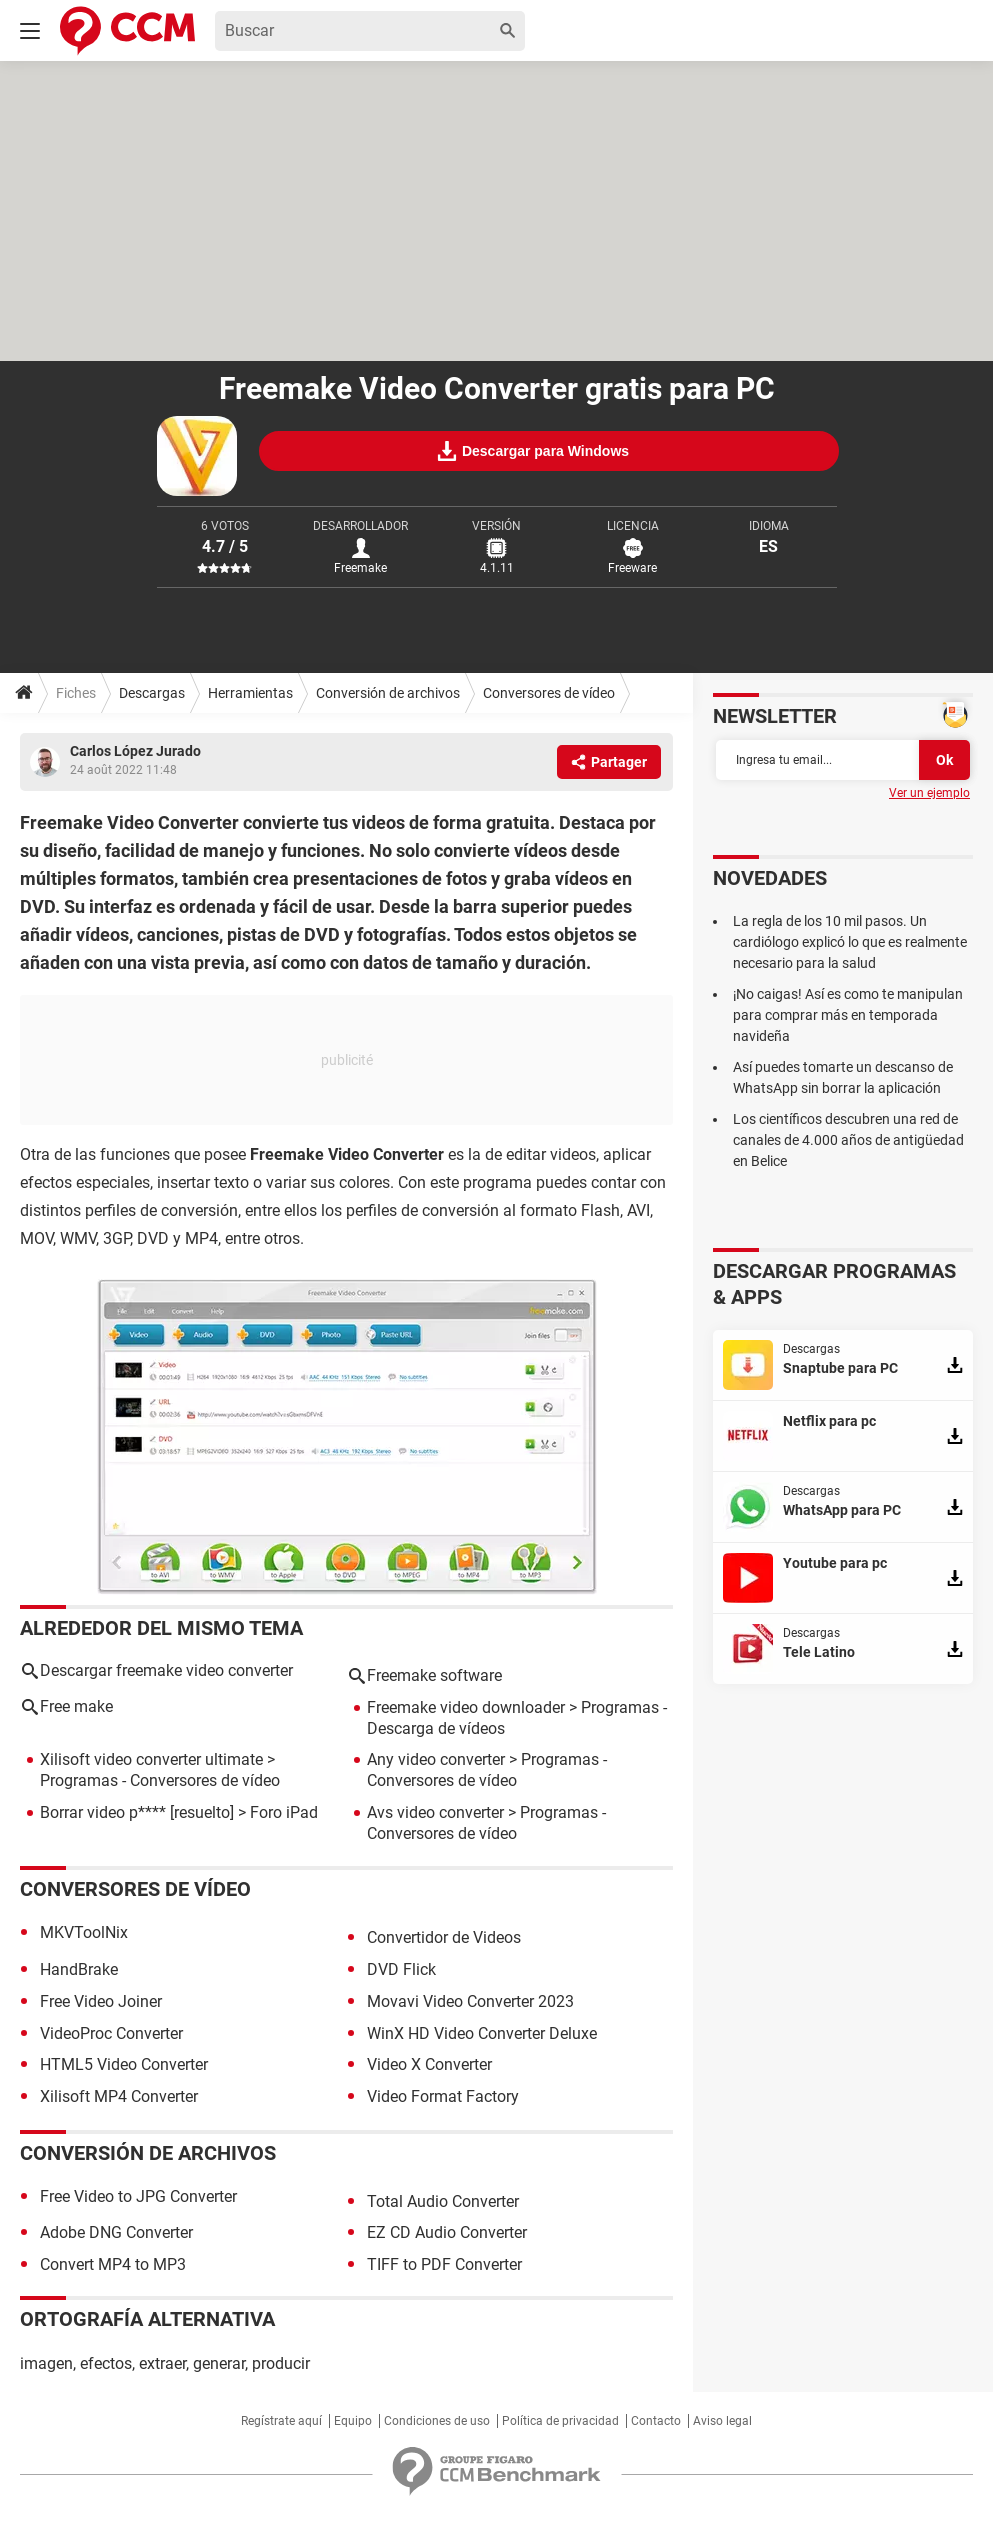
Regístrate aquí (281, 2421)
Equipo (353, 2421)
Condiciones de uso (437, 2421)
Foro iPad (284, 1812)
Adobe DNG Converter (116, 2232)
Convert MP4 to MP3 (113, 2264)
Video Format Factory (443, 2096)
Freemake (360, 568)
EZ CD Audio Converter (447, 2232)
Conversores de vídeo (549, 693)
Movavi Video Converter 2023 (470, 2001)
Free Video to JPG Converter (138, 2196)
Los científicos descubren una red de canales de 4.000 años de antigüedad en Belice (848, 1140)
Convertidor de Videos (444, 1937)
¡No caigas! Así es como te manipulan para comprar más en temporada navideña (848, 1015)
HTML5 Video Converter (124, 2064)
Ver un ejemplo (929, 793)
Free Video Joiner (101, 2001)
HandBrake (79, 1969)
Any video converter (436, 1759)
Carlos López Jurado (135, 751)
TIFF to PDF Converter (444, 2264)
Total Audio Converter (443, 2201)
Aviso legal (722, 2421)
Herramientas (250, 693)
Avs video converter (435, 1812)
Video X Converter (429, 2064)
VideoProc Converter (111, 2033)
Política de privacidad (560, 2421)
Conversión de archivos (388, 693)
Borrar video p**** (103, 1812)
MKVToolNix (84, 1932)
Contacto (656, 2421)
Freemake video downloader (466, 1707)
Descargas (152, 693)
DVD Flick (401, 1969)
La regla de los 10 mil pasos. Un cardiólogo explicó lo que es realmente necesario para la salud (850, 942)
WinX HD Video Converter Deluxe (482, 2033)
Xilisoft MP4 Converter (119, 2096)
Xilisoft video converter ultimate (151, 1759)
